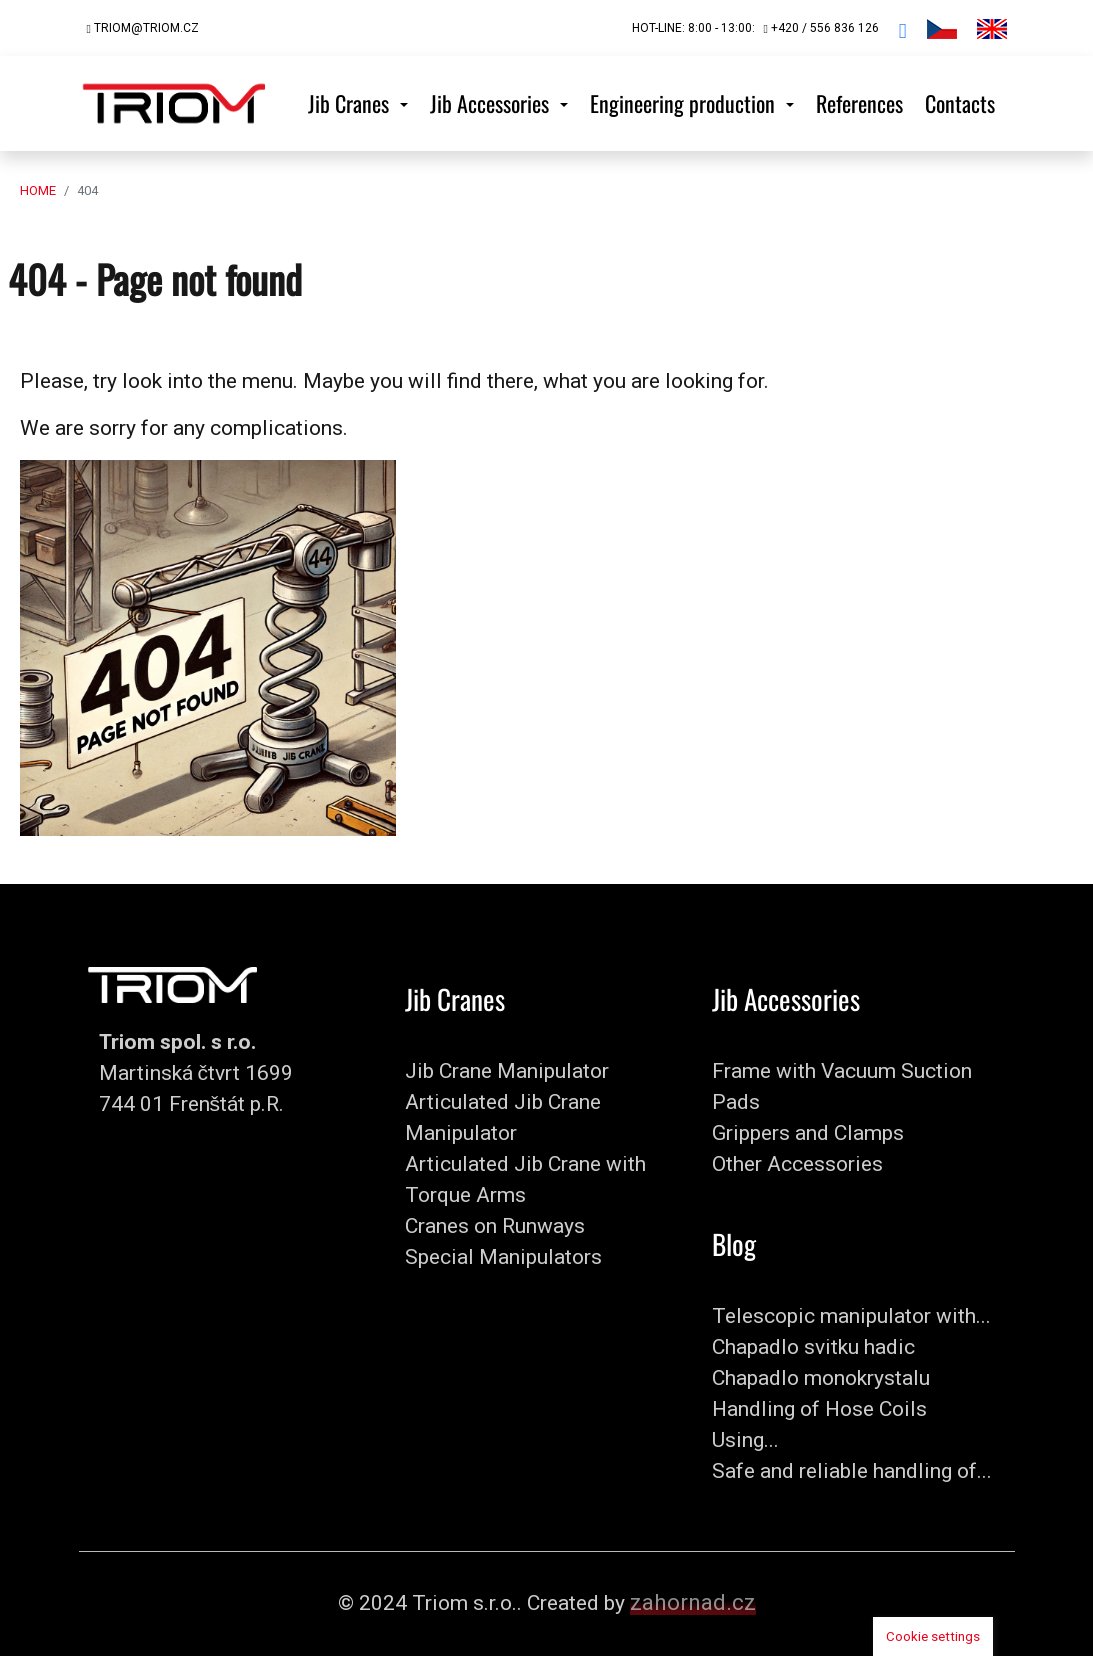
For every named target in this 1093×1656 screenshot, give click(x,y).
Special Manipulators (503, 1257)
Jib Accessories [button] (492, 103)
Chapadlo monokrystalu (821, 1378)
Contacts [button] (960, 103)
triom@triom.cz (143, 28)
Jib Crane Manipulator (507, 1071)
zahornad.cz (693, 1602)
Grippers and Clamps (808, 1133)
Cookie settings (933, 1636)
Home (38, 190)
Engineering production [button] (685, 103)
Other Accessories (797, 1164)
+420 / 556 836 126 (820, 28)
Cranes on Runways (495, 1226)
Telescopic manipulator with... (851, 1316)
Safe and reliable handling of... (852, 1471)
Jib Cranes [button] (351, 103)
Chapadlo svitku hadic (813, 1347)
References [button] (859, 103)
